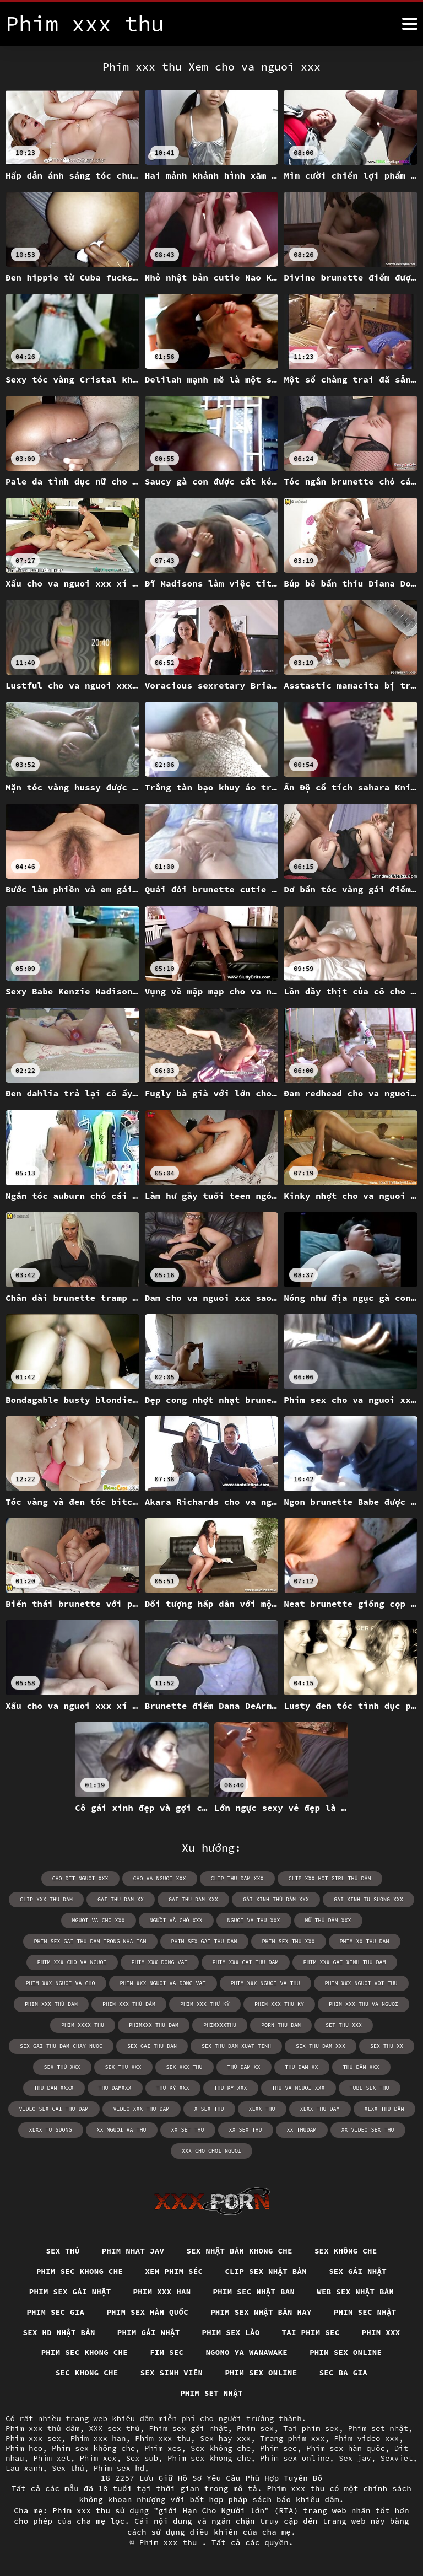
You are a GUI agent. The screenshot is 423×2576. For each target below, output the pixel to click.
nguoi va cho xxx (98, 1920)
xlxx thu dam (320, 2108)
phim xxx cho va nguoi (72, 1962)
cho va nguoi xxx (159, 1878)
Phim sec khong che (79, 2271)
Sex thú (62, 2251)
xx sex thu (245, 2129)
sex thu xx (386, 2046)
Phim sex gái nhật (70, 2292)
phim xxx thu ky (279, 2004)
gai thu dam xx (120, 1899)
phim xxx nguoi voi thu (361, 1983)
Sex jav (355, 2458)
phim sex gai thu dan (204, 1941)
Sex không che (221, 2448)
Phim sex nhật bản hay (261, 2312)
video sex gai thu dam (54, 2108)
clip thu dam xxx (237, 1878)
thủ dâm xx (244, 2067)
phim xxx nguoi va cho (60, 1983)
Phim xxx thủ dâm (42, 2428)
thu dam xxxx (54, 2087)
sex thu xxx (123, 2067)
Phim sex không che (93, 2448)
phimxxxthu (219, 2025)
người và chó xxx (176, 1920)
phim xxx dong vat (160, 1962)
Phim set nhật (211, 2393)
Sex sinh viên (171, 2373)
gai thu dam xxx (193, 1899)
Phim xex (97, 2458)
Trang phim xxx (292, 2438)
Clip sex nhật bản (266, 2271)
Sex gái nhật (358, 2271)
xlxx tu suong (50, 2129)
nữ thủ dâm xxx (328, 1920)
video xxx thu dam (141, 2108)
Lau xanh (24, 2468)
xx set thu (187, 2129)
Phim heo (24, 2448)
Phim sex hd (119, 2468)
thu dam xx (301, 2067)
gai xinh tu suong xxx (368, 1899)
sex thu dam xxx (320, 2046)
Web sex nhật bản (355, 2292)
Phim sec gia (55, 2312)
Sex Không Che (345, 2251)
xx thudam (302, 2129)
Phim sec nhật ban (254, 2292)
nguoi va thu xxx (253, 1920)
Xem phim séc (174, 2271)
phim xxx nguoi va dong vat (163, 1983)
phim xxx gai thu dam (246, 1962)
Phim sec (278, 2448)
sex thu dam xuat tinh (236, 2046)
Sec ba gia (343, 2373)
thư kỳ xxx (172, 2087)
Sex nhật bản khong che (239, 2251)
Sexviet (397, 2458)
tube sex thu (369, 2087)
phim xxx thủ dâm (128, 2004)
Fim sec (166, 2352)
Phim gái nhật (148, 2332)
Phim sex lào (231, 2332)
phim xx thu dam (364, 1941)
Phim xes (162, 2448)
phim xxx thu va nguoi (363, 2004)
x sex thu (209, 2108)
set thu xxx (344, 2025)
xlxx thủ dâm (384, 2108)
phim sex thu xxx (288, 1941)
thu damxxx (115, 2087)
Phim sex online (346, 2352)
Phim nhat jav (133, 2251)
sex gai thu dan (152, 2046)
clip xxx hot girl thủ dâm (330, 1878)
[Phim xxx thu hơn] (409, 24)
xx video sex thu (367, 2129)
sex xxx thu (184, 2067)
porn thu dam (281, 2025)
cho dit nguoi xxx (80, 1878)
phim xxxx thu (82, 2025)
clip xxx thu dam (46, 1899)
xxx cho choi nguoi (211, 2150)
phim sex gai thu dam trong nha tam (90, 1941)
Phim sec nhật (365, 2312)
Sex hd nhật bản (59, 2332)
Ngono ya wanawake (246, 2352)
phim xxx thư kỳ (205, 2004)
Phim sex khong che (209, 2458)
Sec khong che (87, 2373)
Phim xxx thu (163, 2438)
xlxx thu (262, 2108)
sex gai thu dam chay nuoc (61, 2046)
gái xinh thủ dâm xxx (276, 1899)
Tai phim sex (311, 2428)
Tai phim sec (311, 2332)
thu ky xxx (230, 2087)
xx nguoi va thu (122, 2129)
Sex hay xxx (225, 2438)
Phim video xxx (366, 2438)
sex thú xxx (62, 2067)
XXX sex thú (114, 2428)
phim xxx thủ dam (51, 2004)
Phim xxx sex (33, 2438)
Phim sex (255, 2428)
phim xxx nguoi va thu (265, 1983)
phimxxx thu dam (153, 2025)
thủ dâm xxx (361, 2067)
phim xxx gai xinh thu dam (344, 1962)
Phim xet (51, 2458)
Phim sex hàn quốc (147, 2312)
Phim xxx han (162, 2292)
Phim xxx (381, 2332)
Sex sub (142, 2458)
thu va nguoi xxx (298, 2087)
